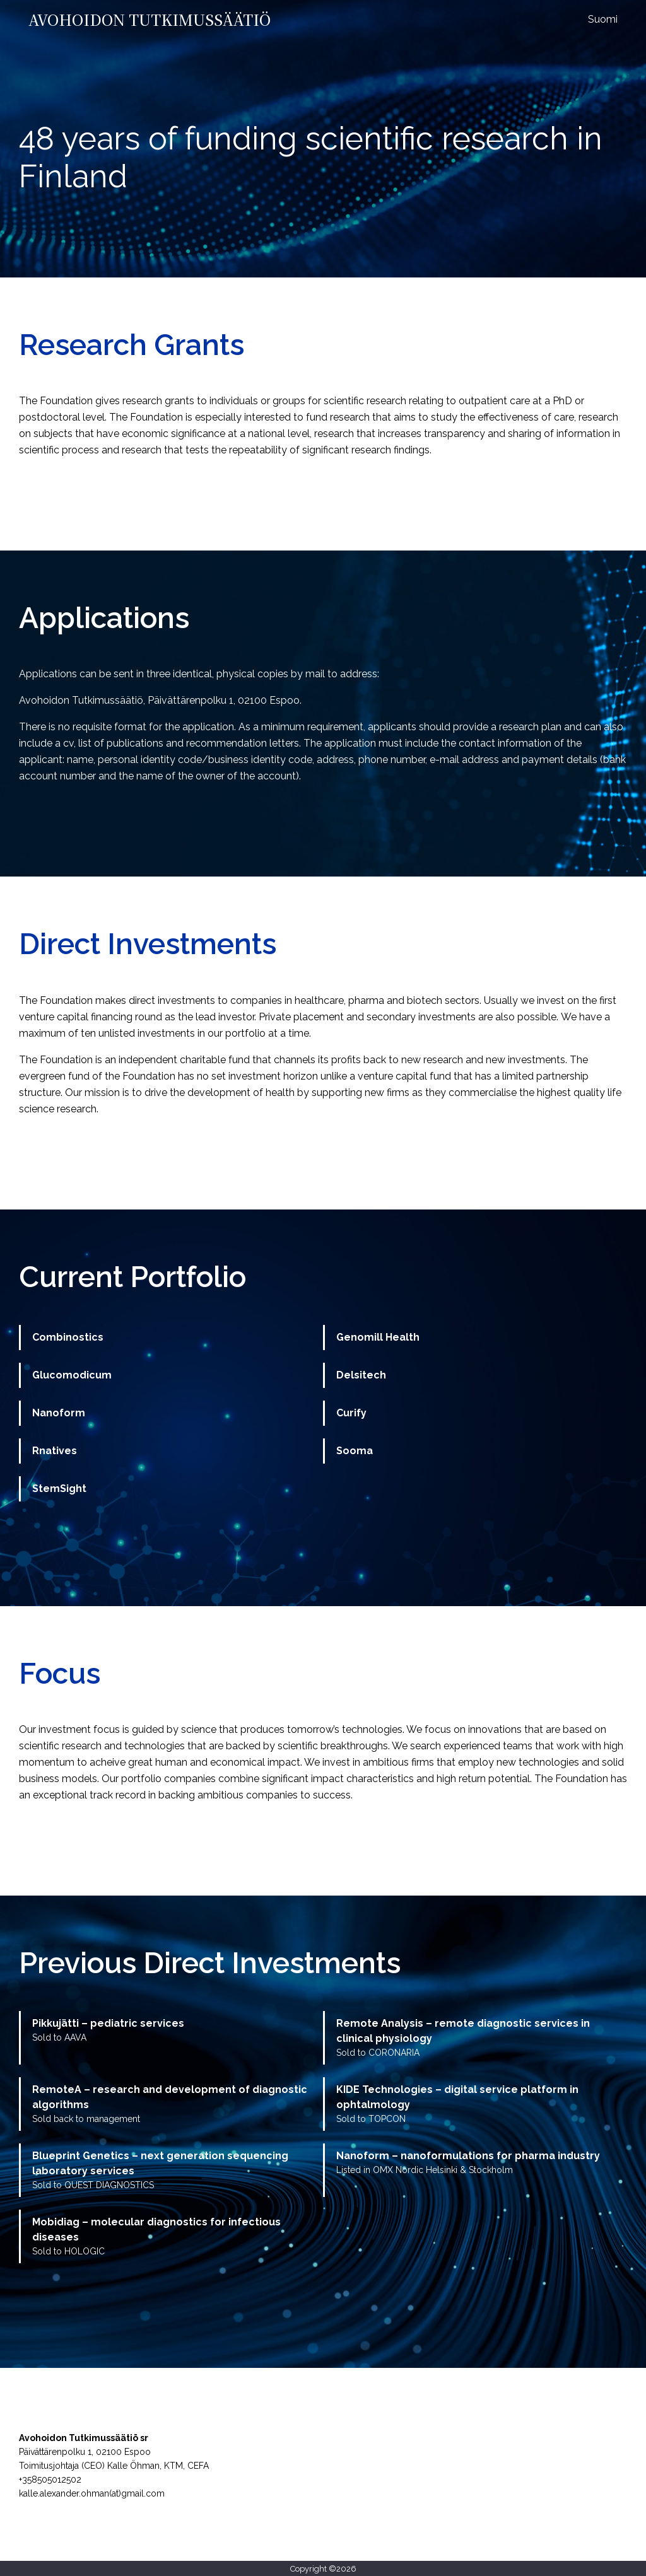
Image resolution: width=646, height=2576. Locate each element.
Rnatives (54, 1451)
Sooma (354, 1451)
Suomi (603, 19)
